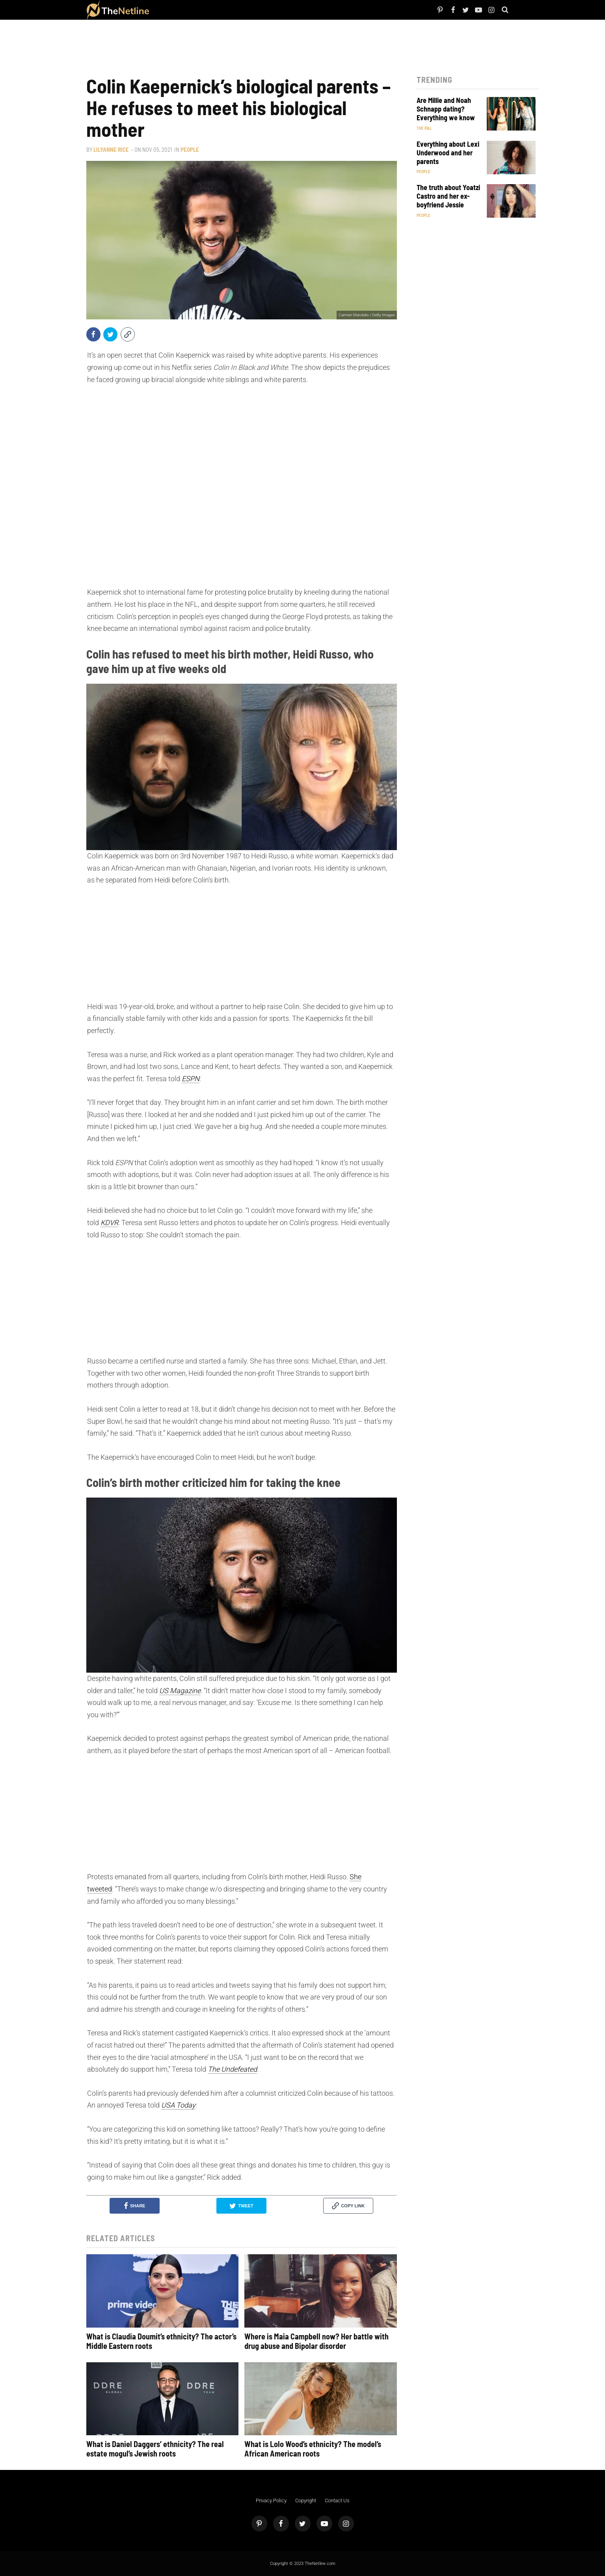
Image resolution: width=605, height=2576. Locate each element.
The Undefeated (232, 2069)
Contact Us (337, 2500)
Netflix (178, 9)
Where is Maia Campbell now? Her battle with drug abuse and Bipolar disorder (316, 2341)
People (167, 9)
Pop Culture (236, 9)
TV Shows (192, 9)
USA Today (178, 2105)
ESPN (190, 1078)
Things (220, 9)
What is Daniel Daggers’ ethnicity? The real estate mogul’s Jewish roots (155, 2448)
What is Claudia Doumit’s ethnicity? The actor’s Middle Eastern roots (161, 2341)
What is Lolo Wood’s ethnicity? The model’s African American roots (312, 2448)
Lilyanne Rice (111, 149)
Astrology (254, 9)
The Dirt (207, 9)
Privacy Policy (271, 2500)
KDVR (109, 1222)
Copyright (305, 2500)
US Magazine (180, 1690)
